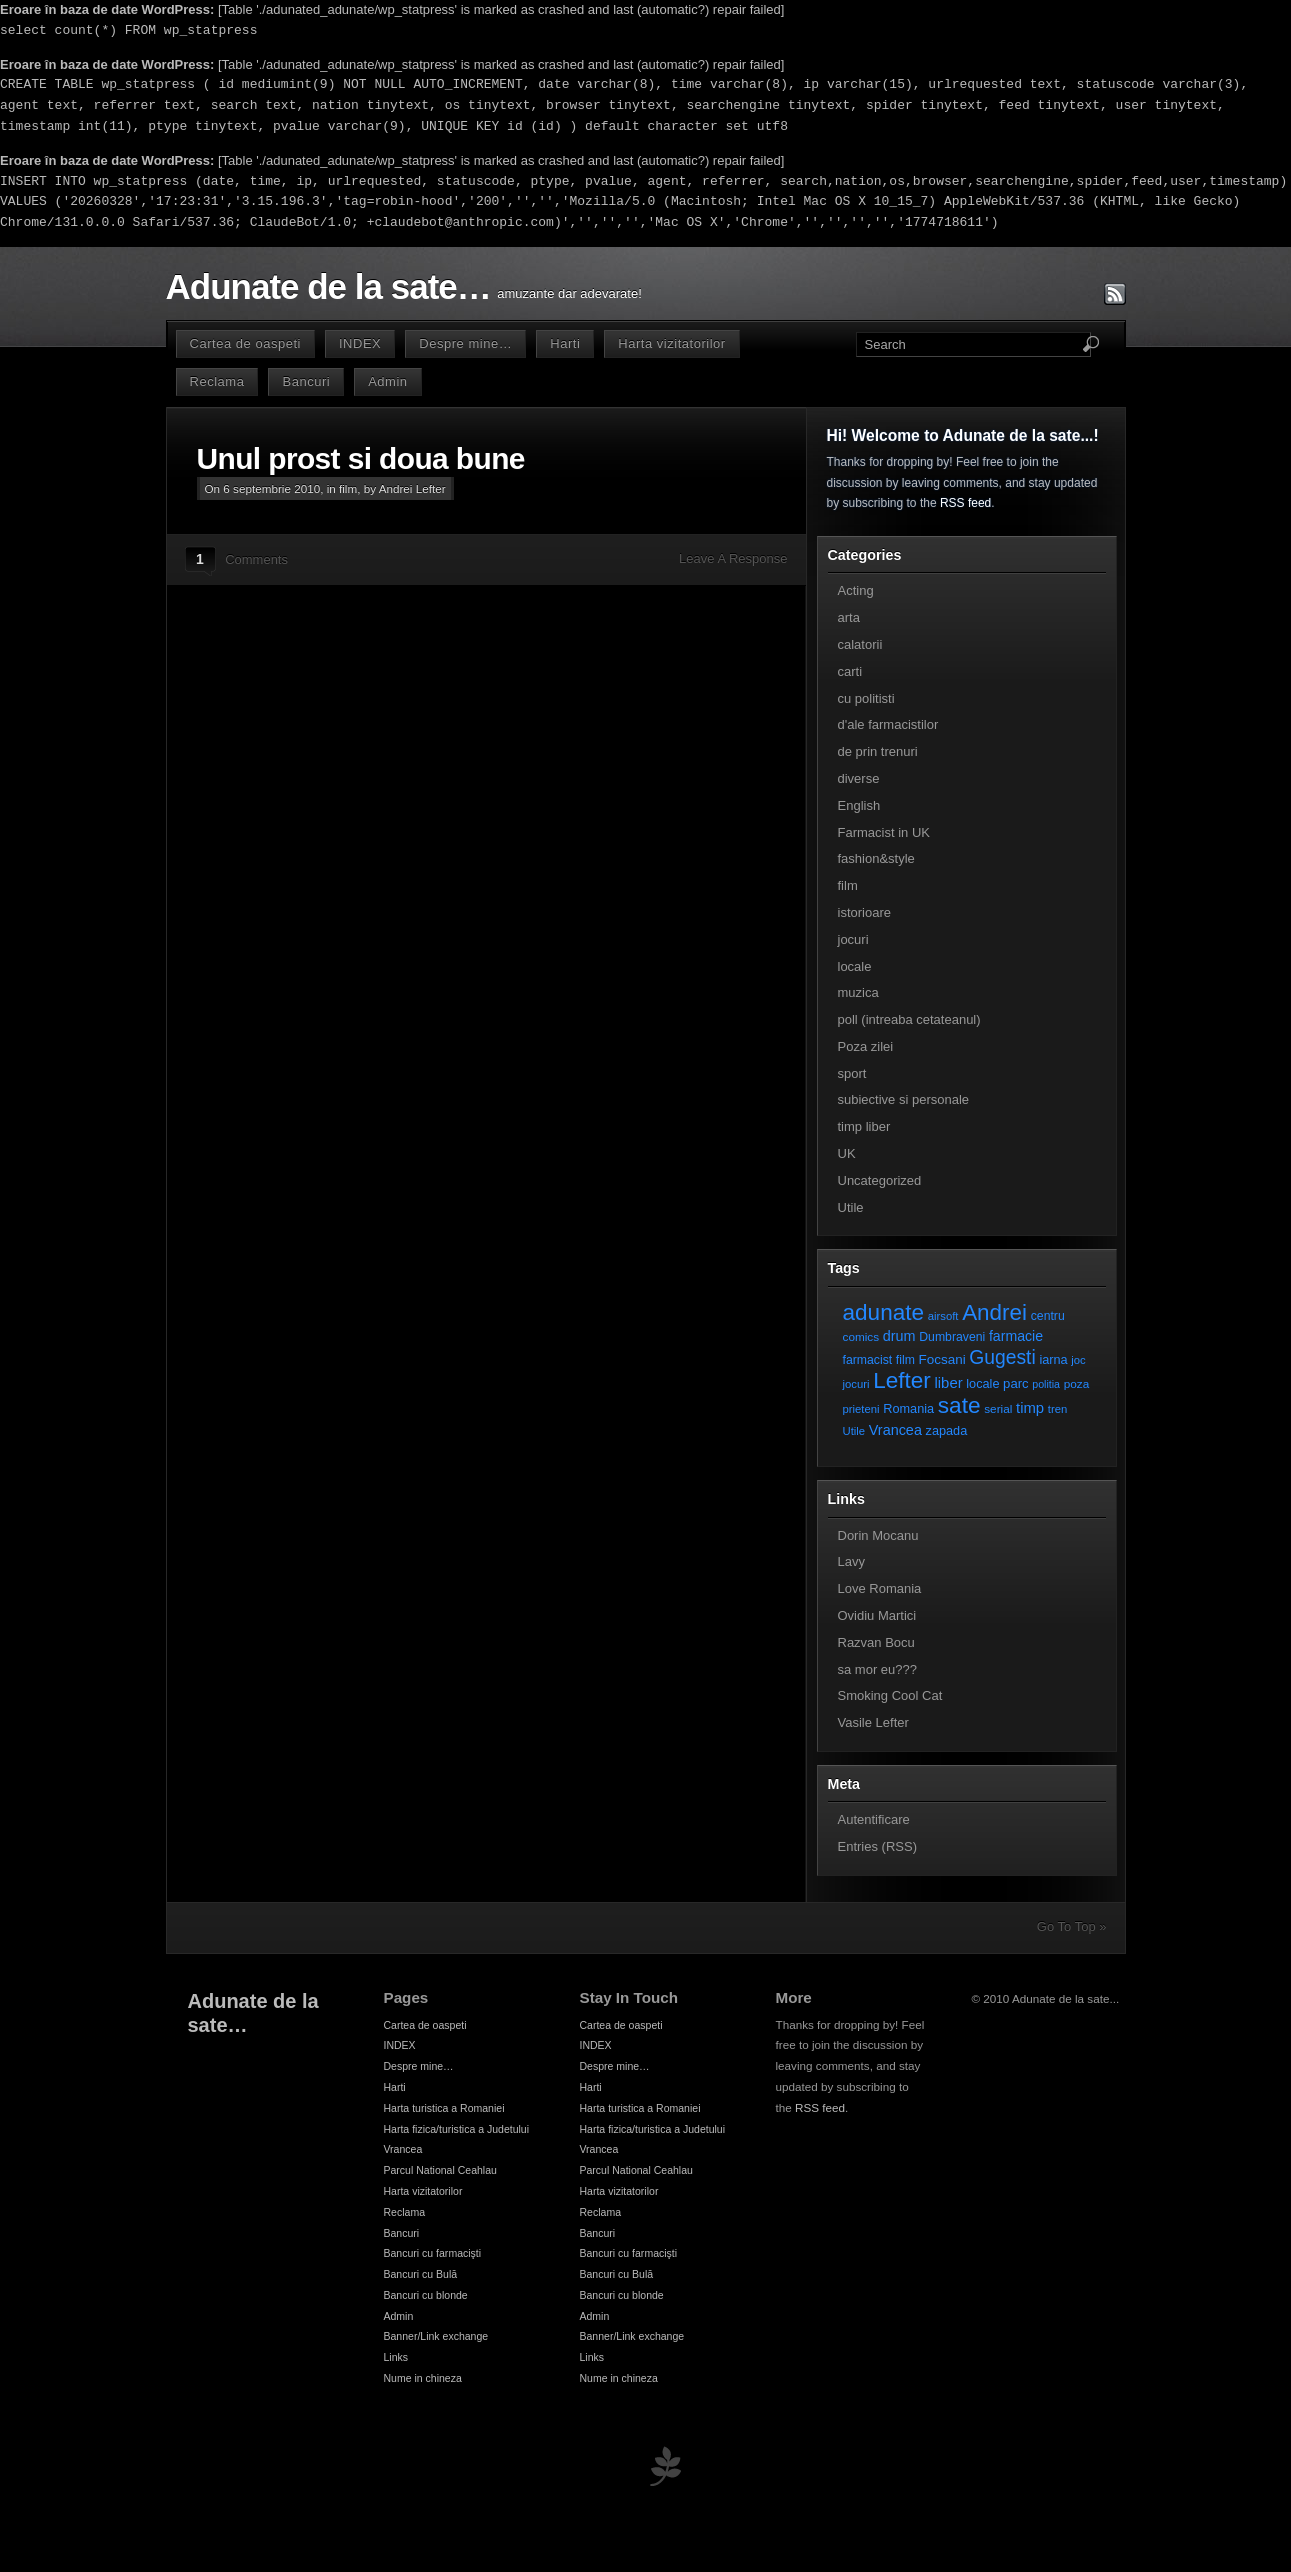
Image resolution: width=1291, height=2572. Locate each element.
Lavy (851, 1561)
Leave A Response (733, 558)
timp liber (864, 1126)
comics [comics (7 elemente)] (861, 1336)
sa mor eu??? (878, 1669)
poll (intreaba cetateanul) (909, 1019)
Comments (256, 559)
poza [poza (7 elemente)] (1077, 1383)
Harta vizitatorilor (671, 343)
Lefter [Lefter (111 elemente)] (902, 1380)
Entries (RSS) (877, 1846)
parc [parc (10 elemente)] (1015, 1383)
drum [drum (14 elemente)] (899, 1336)
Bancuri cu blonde (426, 2295)
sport (852, 1073)
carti (850, 671)
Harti (565, 343)
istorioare (864, 912)
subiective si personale (904, 1099)
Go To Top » (1072, 1926)
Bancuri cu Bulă (421, 2274)
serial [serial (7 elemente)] (998, 1408)
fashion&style (876, 858)
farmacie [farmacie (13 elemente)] (1016, 1336)
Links (396, 2357)
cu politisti (866, 698)
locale (855, 966)
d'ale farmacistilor (888, 724)
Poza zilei (866, 1046)
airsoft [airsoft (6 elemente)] (943, 1316)
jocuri (853, 939)
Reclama (217, 381)
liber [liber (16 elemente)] (949, 1383)
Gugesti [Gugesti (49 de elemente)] (1002, 1357)
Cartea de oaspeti (245, 343)
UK (847, 1153)
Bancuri (306, 381)
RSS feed (965, 503)
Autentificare (874, 1819)
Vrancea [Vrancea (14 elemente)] (895, 1430)
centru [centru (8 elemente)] (1048, 1316)
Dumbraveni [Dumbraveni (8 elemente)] (952, 1337)
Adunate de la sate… (328, 287)
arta (849, 617)
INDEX (360, 343)
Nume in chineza (423, 2378)
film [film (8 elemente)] (905, 1360)
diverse (859, 778)
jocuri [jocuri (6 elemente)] (856, 1384)
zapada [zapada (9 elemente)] (947, 1430)
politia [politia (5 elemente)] (1046, 1384)
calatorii (860, 644)
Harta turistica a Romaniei (444, 2108)
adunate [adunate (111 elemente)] (884, 1312)
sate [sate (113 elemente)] (959, 1405)
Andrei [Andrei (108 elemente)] (994, 1312)
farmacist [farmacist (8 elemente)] (868, 1360)
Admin (387, 381)
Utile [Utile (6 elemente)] (854, 1431)
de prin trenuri (878, 751)
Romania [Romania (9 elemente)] (908, 1408)
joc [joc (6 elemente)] (1078, 1360)
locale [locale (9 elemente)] (982, 1383)
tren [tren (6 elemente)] (1058, 1409)
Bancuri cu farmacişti (433, 2253)
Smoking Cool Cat (890, 1695)
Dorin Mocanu (878, 1535)
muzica (858, 992)
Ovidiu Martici (877, 1615)
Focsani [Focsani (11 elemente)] (942, 1359)
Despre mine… (465, 343)
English (859, 805)
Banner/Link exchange (436, 2336)
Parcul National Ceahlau (440, 2170)
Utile (851, 1207)
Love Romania (880, 1588)
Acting (856, 590)
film (348, 488)
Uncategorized (880, 1180)
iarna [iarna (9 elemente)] (1053, 1359)
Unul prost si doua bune (361, 458)
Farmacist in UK (884, 832)
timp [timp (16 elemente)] (1030, 1408)
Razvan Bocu (876, 1642)
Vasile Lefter (873, 1722)
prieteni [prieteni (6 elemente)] (861, 1409)
